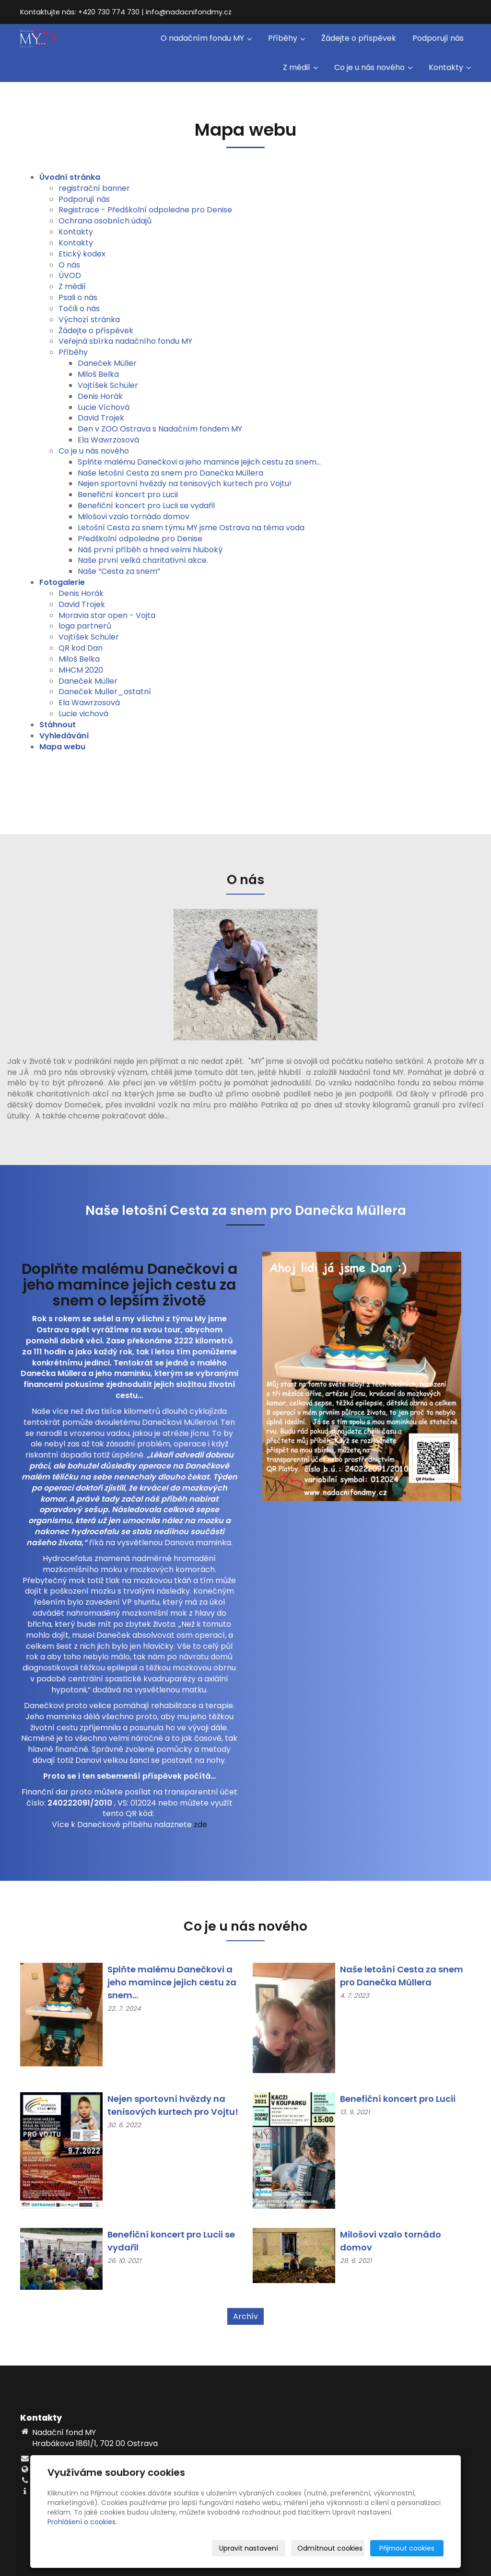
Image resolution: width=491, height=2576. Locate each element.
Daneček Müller (107, 363)
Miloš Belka (98, 374)
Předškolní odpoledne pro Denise (140, 538)
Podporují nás (438, 38)
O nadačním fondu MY (206, 38)
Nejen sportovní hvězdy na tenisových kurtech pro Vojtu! (185, 483)
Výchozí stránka (89, 319)
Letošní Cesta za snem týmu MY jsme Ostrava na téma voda (191, 527)
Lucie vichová (83, 713)
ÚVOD (69, 275)
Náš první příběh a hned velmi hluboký (150, 549)
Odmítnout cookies (329, 2548)
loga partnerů (84, 625)
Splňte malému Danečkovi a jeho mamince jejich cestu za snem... (199, 461)
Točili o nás (79, 308)
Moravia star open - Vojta (106, 615)
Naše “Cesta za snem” (119, 571)
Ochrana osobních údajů (105, 220)
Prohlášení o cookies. (82, 2522)
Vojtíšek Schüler (108, 385)
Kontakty (450, 67)
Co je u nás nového (373, 67)
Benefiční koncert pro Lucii (128, 494)
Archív (245, 2316)
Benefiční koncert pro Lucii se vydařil (146, 505)
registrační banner (94, 188)
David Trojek (101, 417)
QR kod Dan (80, 647)
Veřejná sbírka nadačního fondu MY (125, 341)
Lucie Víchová (103, 407)
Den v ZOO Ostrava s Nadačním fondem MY (160, 428)
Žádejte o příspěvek (358, 38)
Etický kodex (81, 253)
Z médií (300, 67)
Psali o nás (77, 297)
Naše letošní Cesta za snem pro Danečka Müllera (170, 472)
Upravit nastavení (248, 2548)
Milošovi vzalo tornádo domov (133, 516)
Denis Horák (100, 396)
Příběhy (286, 38)
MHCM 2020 (80, 670)
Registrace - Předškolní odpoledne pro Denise (145, 209)
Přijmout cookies (406, 2548)
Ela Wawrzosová (108, 439)
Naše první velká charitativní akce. (143, 560)
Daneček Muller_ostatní (104, 691)
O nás (69, 264)
